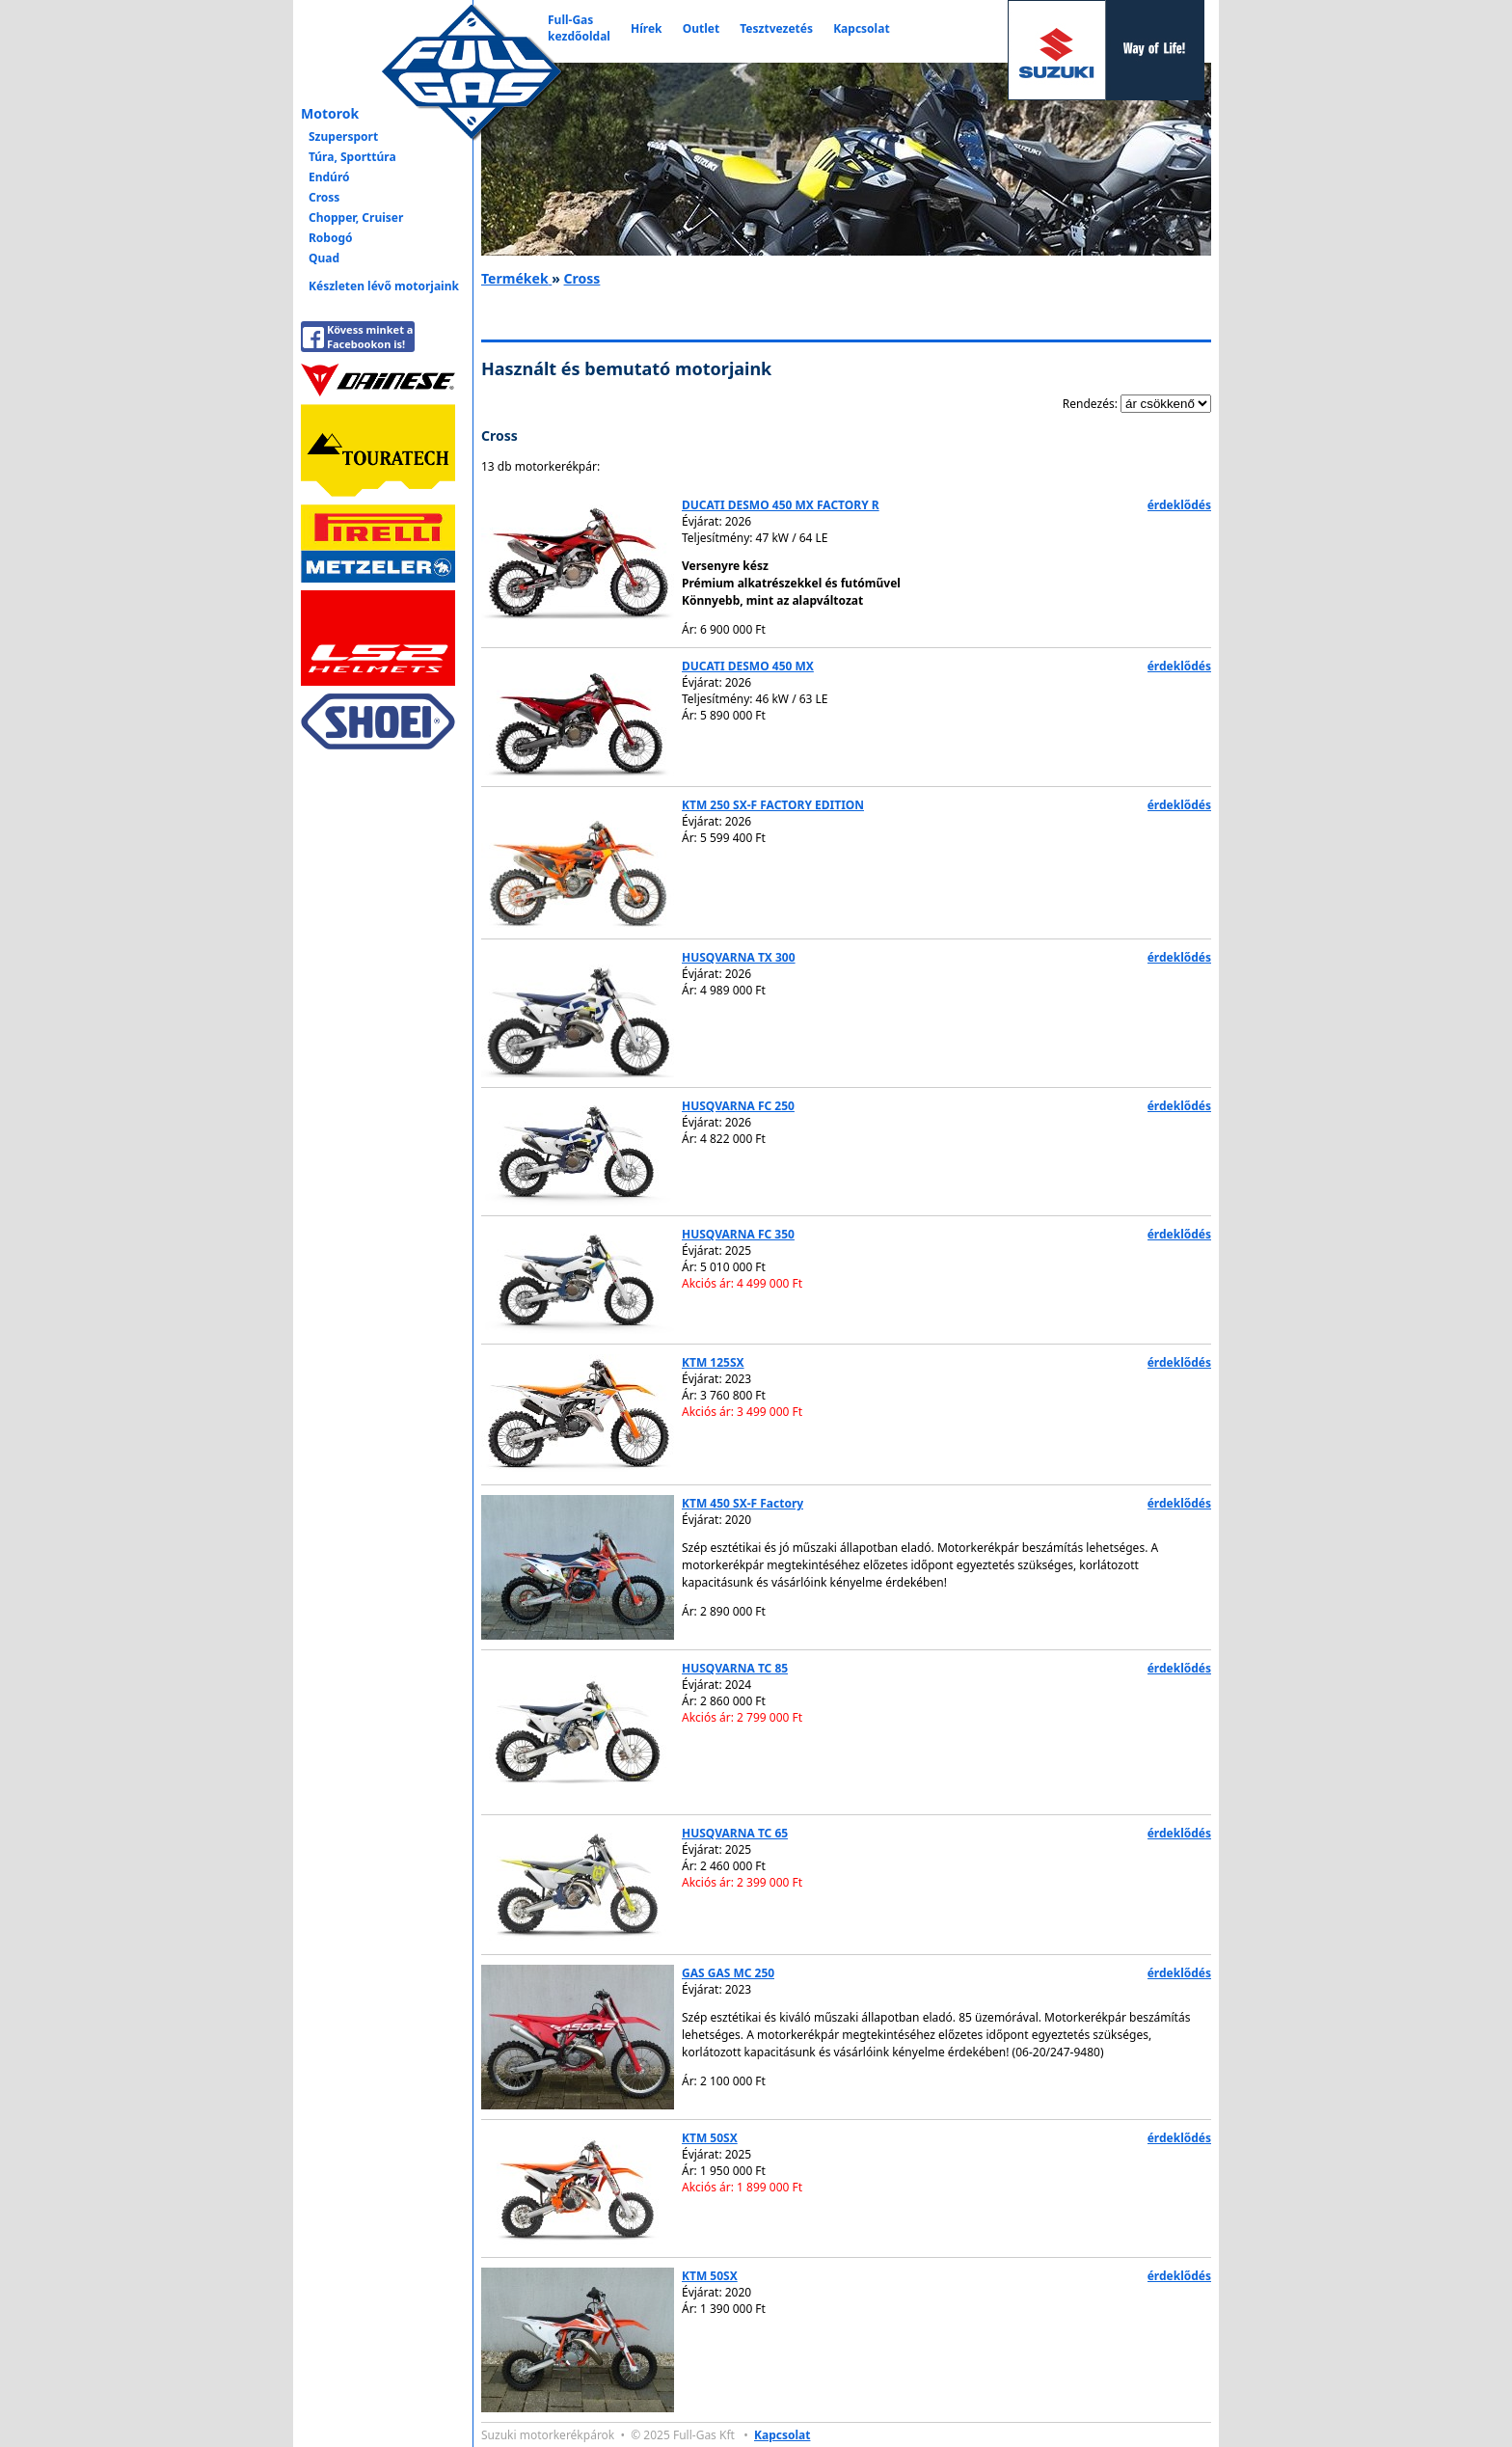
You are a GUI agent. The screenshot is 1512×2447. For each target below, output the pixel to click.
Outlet (701, 28)
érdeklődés (1179, 505)
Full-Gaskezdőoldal (579, 28)
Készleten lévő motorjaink (384, 286)
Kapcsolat (861, 28)
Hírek (646, 28)
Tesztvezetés (776, 28)
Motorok (330, 113)
